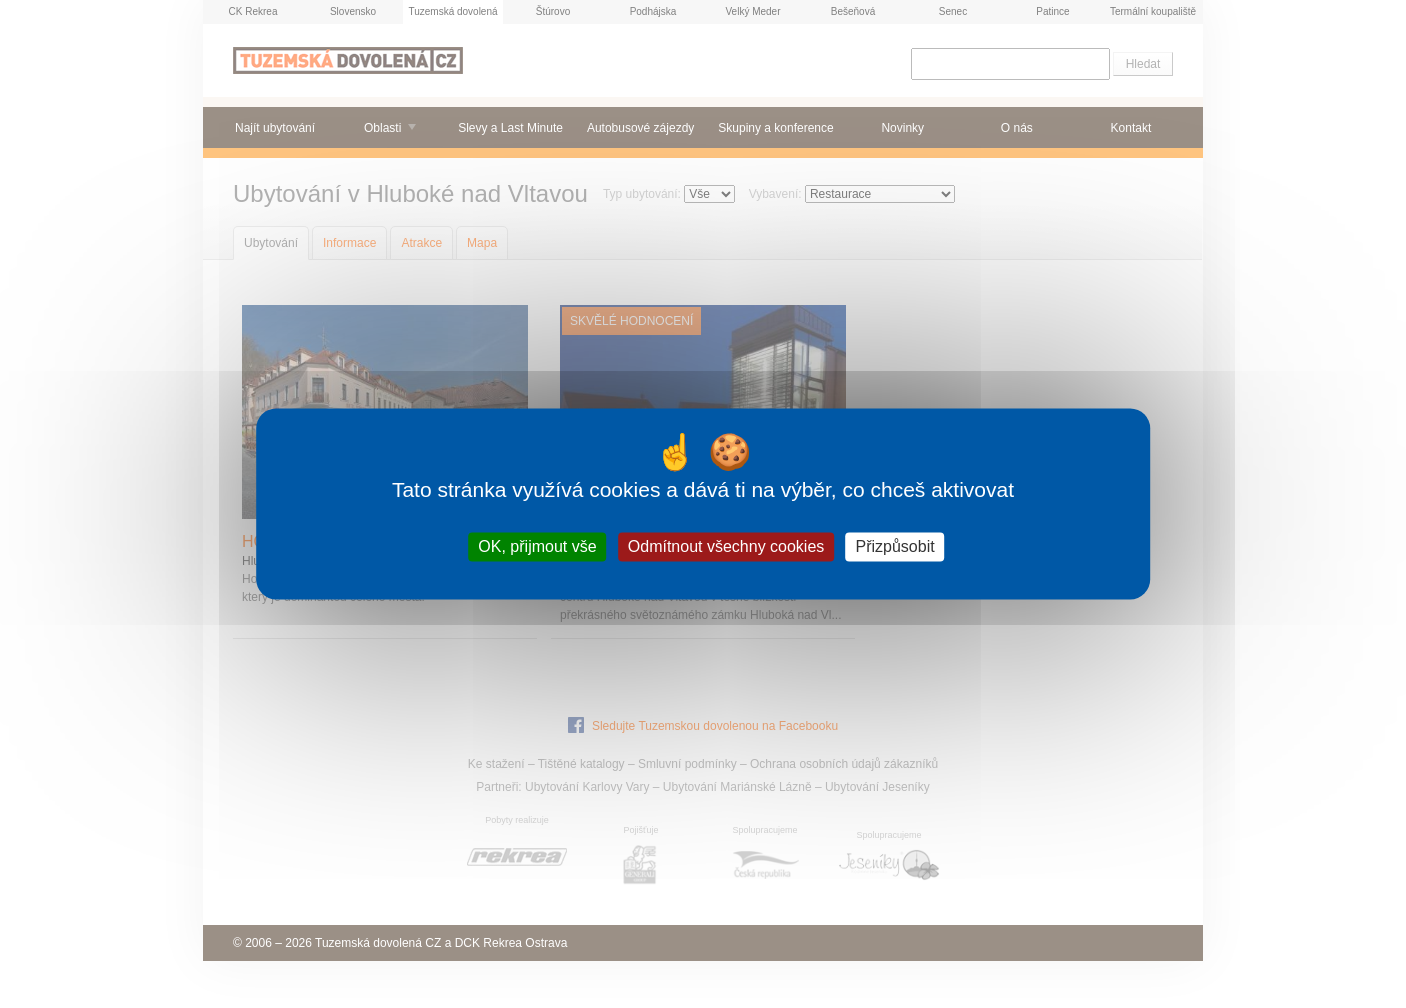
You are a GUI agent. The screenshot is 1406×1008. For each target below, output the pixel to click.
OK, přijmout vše (537, 546)
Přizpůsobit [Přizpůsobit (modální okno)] (895, 546)
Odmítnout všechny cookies (726, 546)
